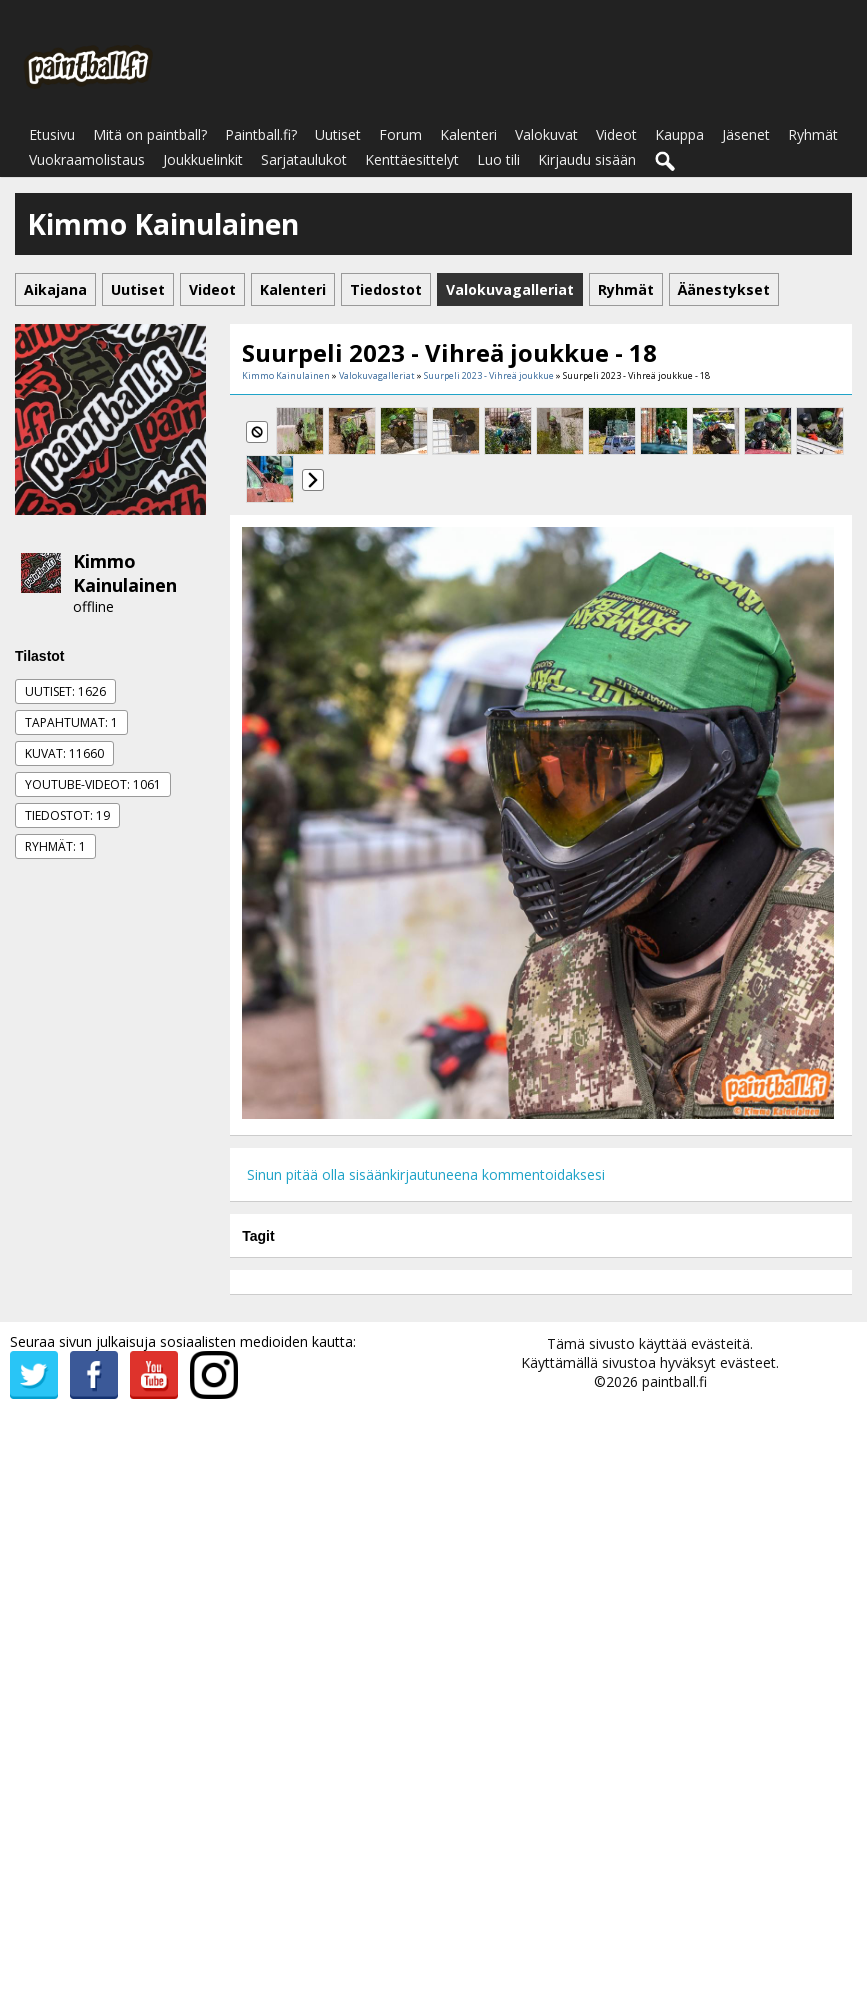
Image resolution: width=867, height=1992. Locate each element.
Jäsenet (746, 134)
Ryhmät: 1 (55, 846)
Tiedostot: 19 (67, 815)
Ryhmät (813, 134)
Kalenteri (468, 134)
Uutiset (338, 134)
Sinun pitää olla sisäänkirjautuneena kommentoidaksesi (426, 1174)
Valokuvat (546, 134)
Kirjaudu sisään (587, 159)
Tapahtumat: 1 (71, 722)
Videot (616, 134)
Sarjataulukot (304, 159)
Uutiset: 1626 (65, 691)
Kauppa (679, 134)
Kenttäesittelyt (412, 159)
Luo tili (498, 159)
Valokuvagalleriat (377, 375)
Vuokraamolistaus (87, 159)
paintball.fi (674, 1381)
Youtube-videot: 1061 (93, 784)
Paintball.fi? (261, 134)
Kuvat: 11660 (64, 753)
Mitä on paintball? (150, 134)
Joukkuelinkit (203, 159)
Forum (400, 134)
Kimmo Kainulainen (125, 573)
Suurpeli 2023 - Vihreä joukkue (489, 375)
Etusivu (52, 134)
